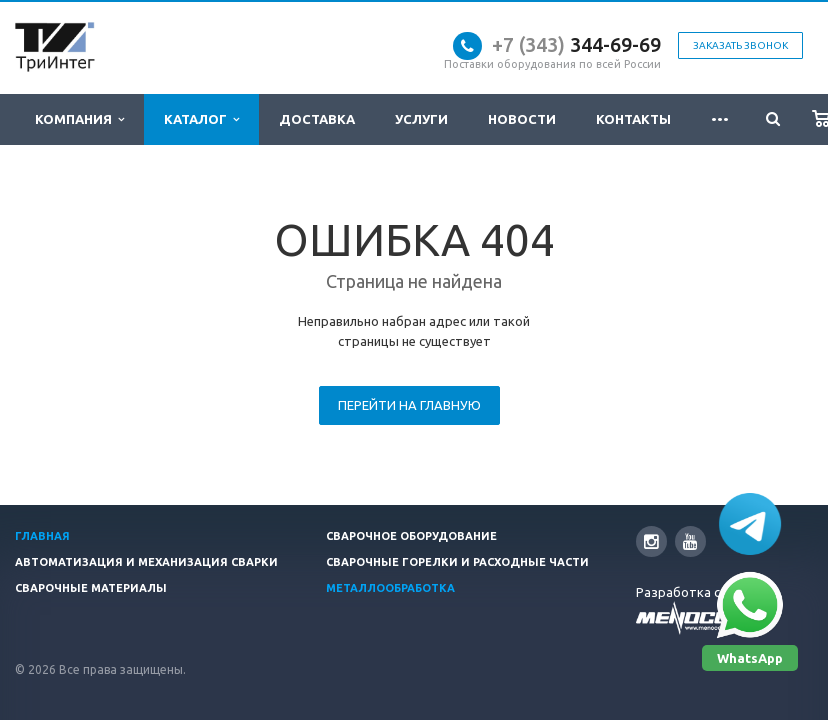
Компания (79, 119)
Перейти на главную (409, 405)
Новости (522, 119)
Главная (42, 536)
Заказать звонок (740, 45)
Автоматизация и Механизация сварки (146, 562)
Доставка (317, 119)
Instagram (651, 541)
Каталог (201, 119)
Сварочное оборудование (411, 536)
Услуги (421, 119)
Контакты (633, 119)
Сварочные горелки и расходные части (457, 562)
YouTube (690, 541)
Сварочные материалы (91, 588)
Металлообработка (390, 588)
